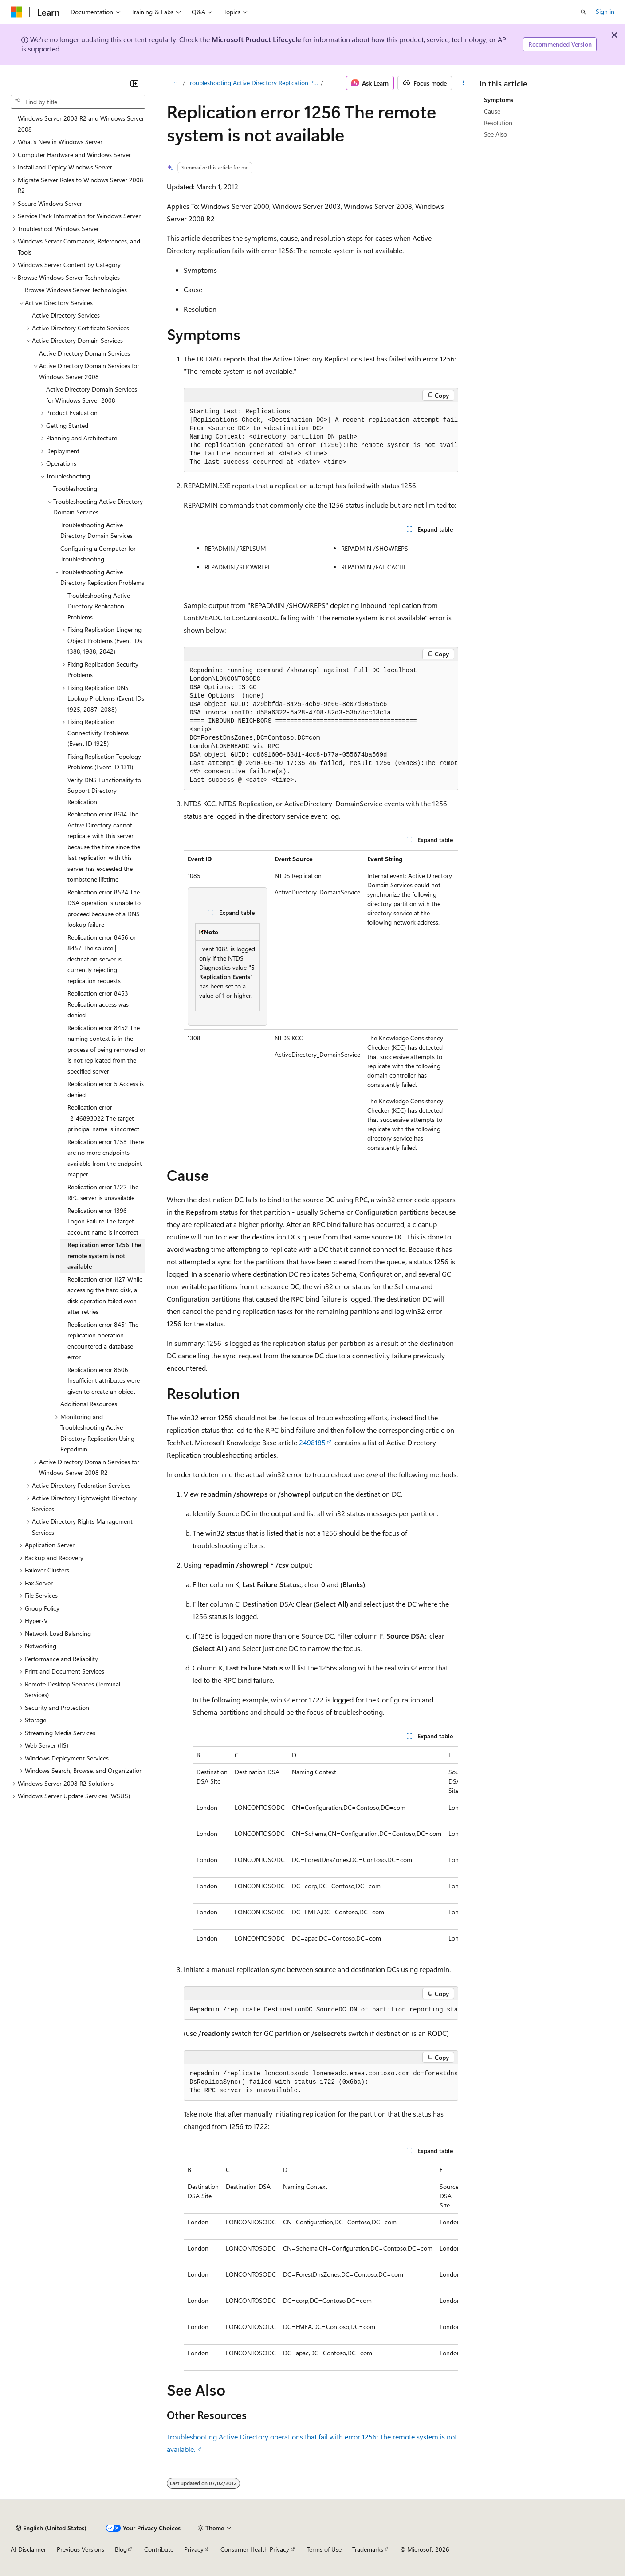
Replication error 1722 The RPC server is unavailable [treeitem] (102, 1192)
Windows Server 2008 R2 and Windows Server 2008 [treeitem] (81, 123)
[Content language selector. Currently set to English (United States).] (51, 2528)
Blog (121, 2549)
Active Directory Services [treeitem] (66, 315)
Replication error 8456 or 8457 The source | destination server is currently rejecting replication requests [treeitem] (101, 959)
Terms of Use (324, 2549)
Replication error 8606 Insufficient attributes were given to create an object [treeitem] (103, 1380)
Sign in (605, 11)
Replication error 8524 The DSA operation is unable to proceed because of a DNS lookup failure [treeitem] (104, 908)
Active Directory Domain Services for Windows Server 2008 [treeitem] (91, 394)
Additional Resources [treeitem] (88, 1404)
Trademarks (367, 2549)
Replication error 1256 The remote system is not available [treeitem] (104, 1255)
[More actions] (463, 83)
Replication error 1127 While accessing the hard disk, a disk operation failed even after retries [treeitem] (104, 1295)
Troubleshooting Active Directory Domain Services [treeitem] (96, 530)
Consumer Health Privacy (254, 2549)
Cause (492, 111)
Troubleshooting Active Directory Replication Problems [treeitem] (98, 606)
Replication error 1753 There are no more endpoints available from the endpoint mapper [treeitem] (105, 1158)
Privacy (194, 2549)
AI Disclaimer (28, 2549)
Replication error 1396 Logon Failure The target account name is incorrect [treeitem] (102, 1221)
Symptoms (498, 99)
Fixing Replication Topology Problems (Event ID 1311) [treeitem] (104, 762)
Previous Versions (80, 2549)
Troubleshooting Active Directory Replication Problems (253, 82)
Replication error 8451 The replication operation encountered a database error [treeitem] (102, 1340)
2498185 (312, 1442)
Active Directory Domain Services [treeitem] (84, 353)
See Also (495, 134)
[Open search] (583, 12)
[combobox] (78, 102)
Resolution (498, 122)
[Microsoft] (16, 12)
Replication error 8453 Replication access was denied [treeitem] (98, 1004)
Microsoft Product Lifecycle (256, 39)
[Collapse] (134, 83)
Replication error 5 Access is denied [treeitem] (105, 1089)
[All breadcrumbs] (174, 83)
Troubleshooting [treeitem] (75, 488)
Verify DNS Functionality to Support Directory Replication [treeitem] (104, 791)
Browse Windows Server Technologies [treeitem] (76, 290)
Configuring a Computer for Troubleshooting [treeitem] (98, 554)
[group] (321, 437)
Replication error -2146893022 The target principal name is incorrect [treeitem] (103, 1118)
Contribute (158, 2549)
